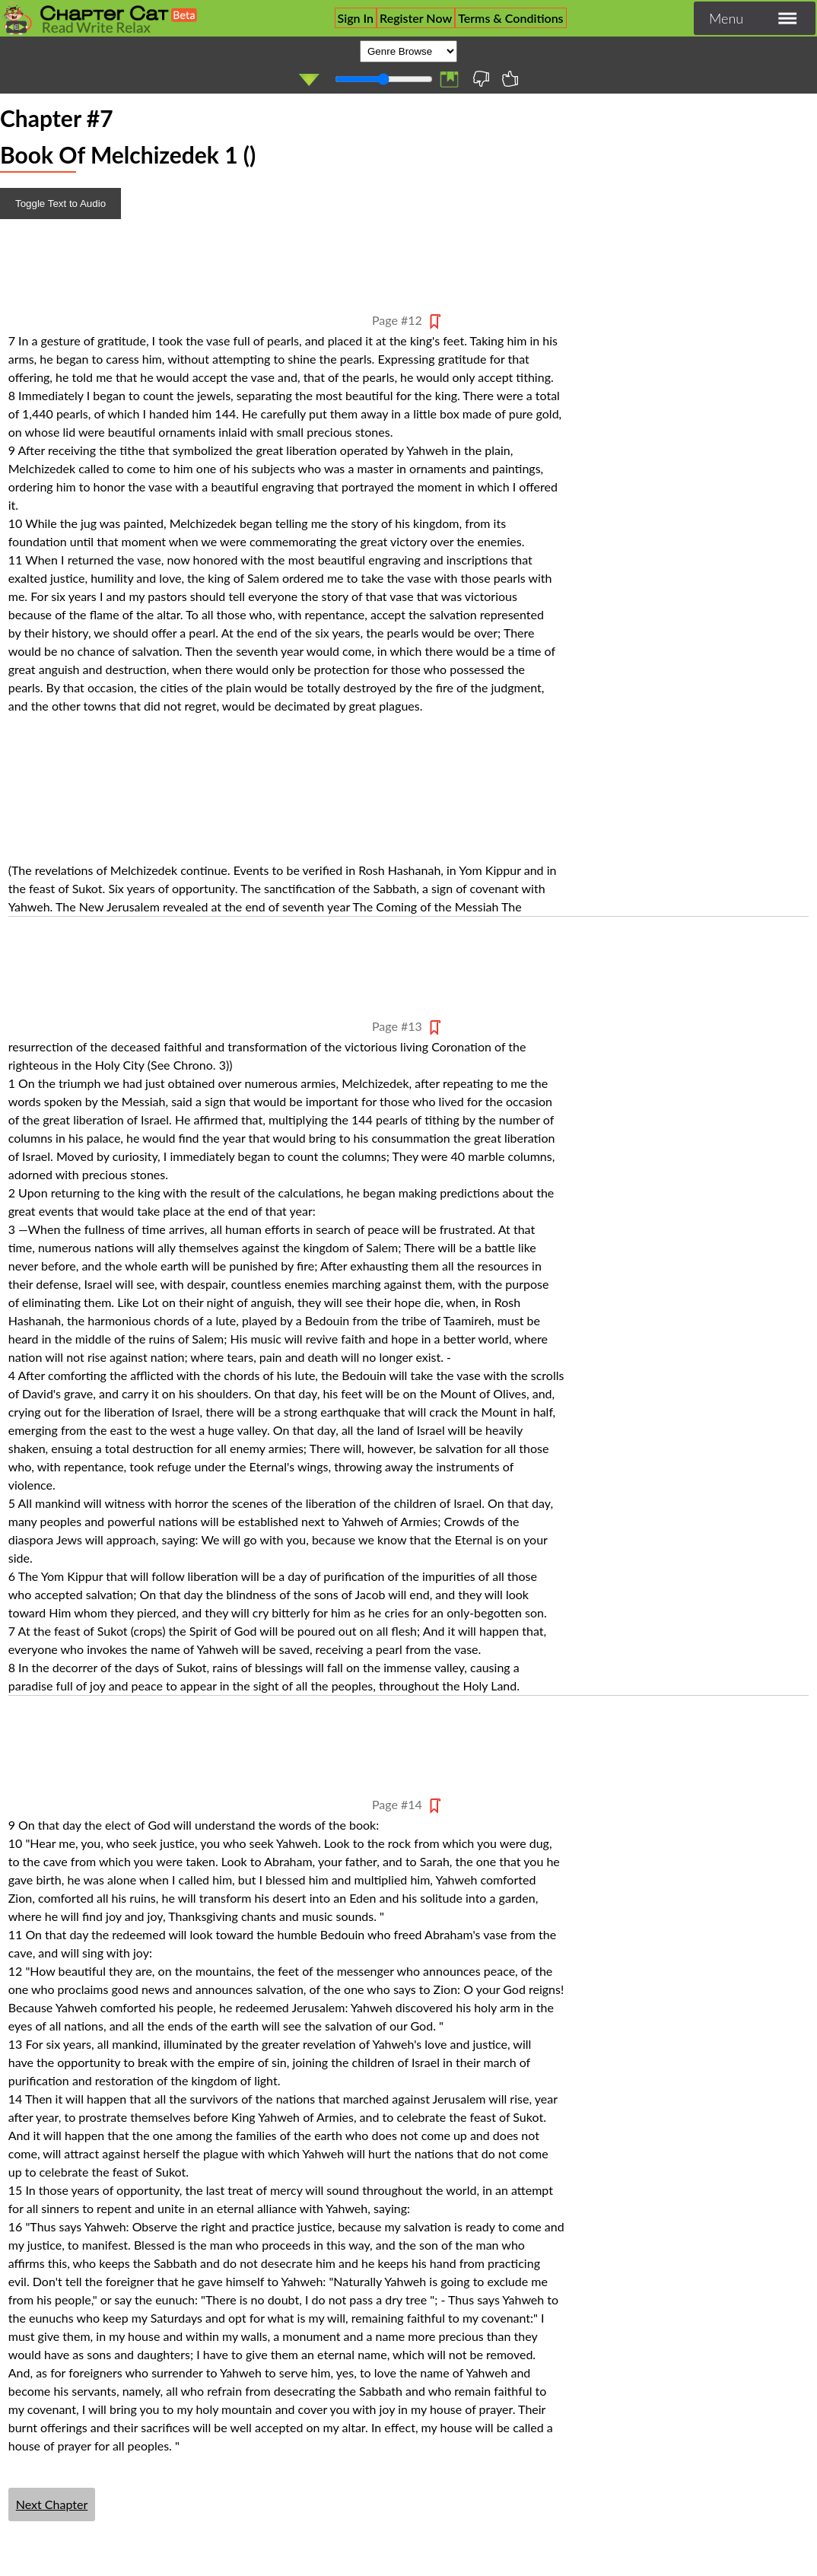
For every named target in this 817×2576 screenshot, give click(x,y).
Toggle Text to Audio (60, 203)
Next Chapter (52, 2504)
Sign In (356, 18)
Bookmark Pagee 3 (435, 1805)
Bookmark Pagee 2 (435, 1027)
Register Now (416, 18)
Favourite (511, 79)
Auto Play (308, 79)
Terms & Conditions (510, 18)
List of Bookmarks (448, 79)
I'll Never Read (481, 79)
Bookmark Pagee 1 (435, 321)
